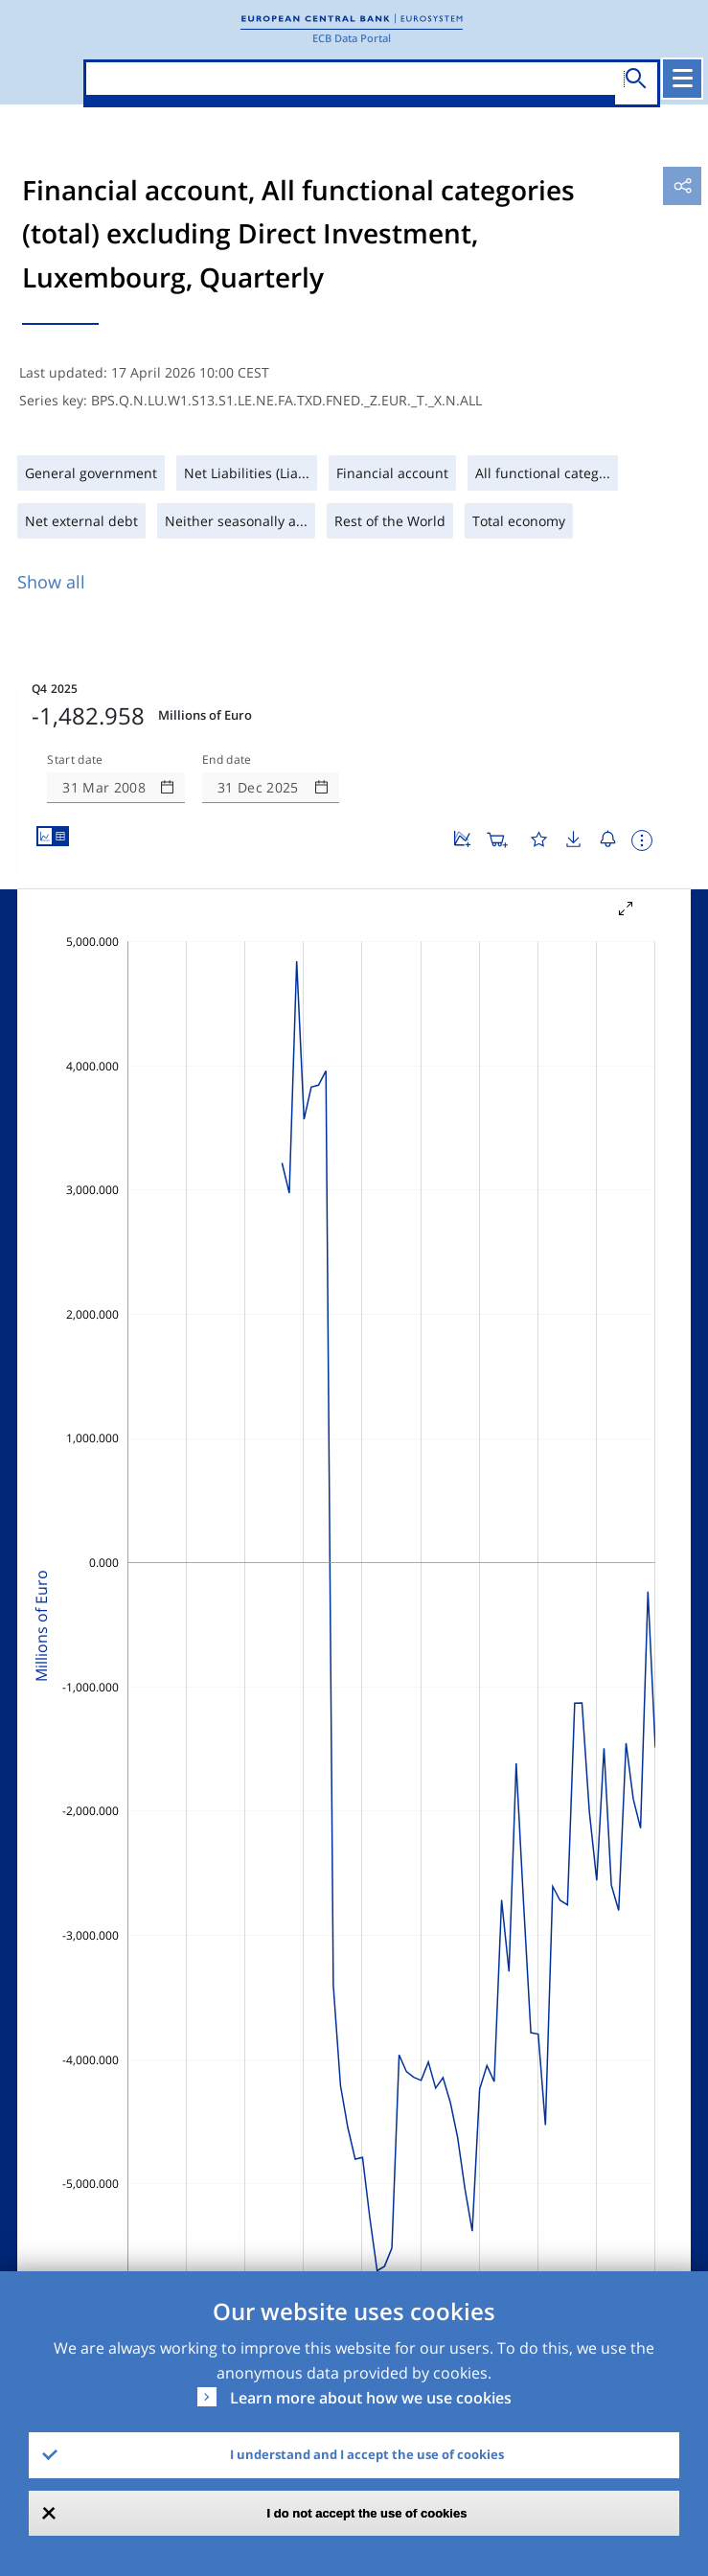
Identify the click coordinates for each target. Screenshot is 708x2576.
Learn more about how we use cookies (371, 2397)
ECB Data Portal (351, 38)
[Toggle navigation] (682, 78)
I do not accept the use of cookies (367, 2513)
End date (227, 760)
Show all (51, 581)
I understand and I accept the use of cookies (367, 2454)
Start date (75, 760)
